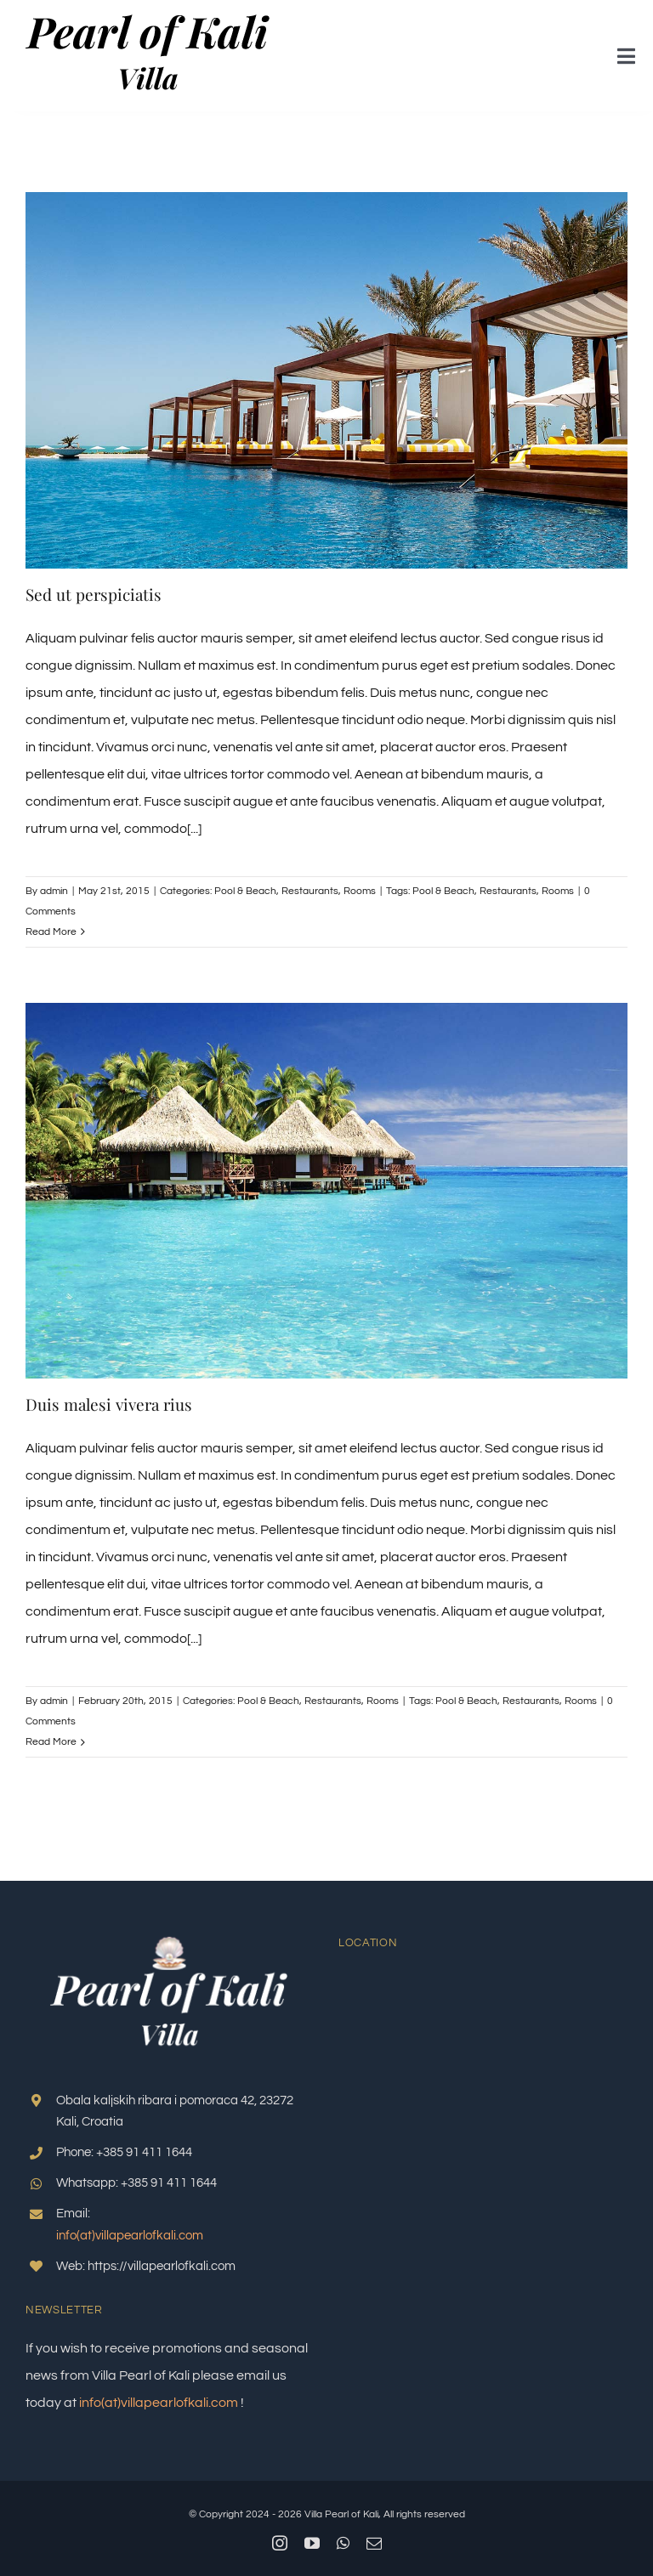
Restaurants (309, 891)
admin (54, 891)
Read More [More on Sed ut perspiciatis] (51, 931)
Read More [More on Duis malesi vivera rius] (51, 1741)
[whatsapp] (343, 2543)
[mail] (374, 2543)
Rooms (360, 891)
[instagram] (279, 2543)
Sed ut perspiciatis (94, 594)
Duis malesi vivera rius (109, 1404)
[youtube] (312, 2543)
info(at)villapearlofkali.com (129, 2235)
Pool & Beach (245, 891)
